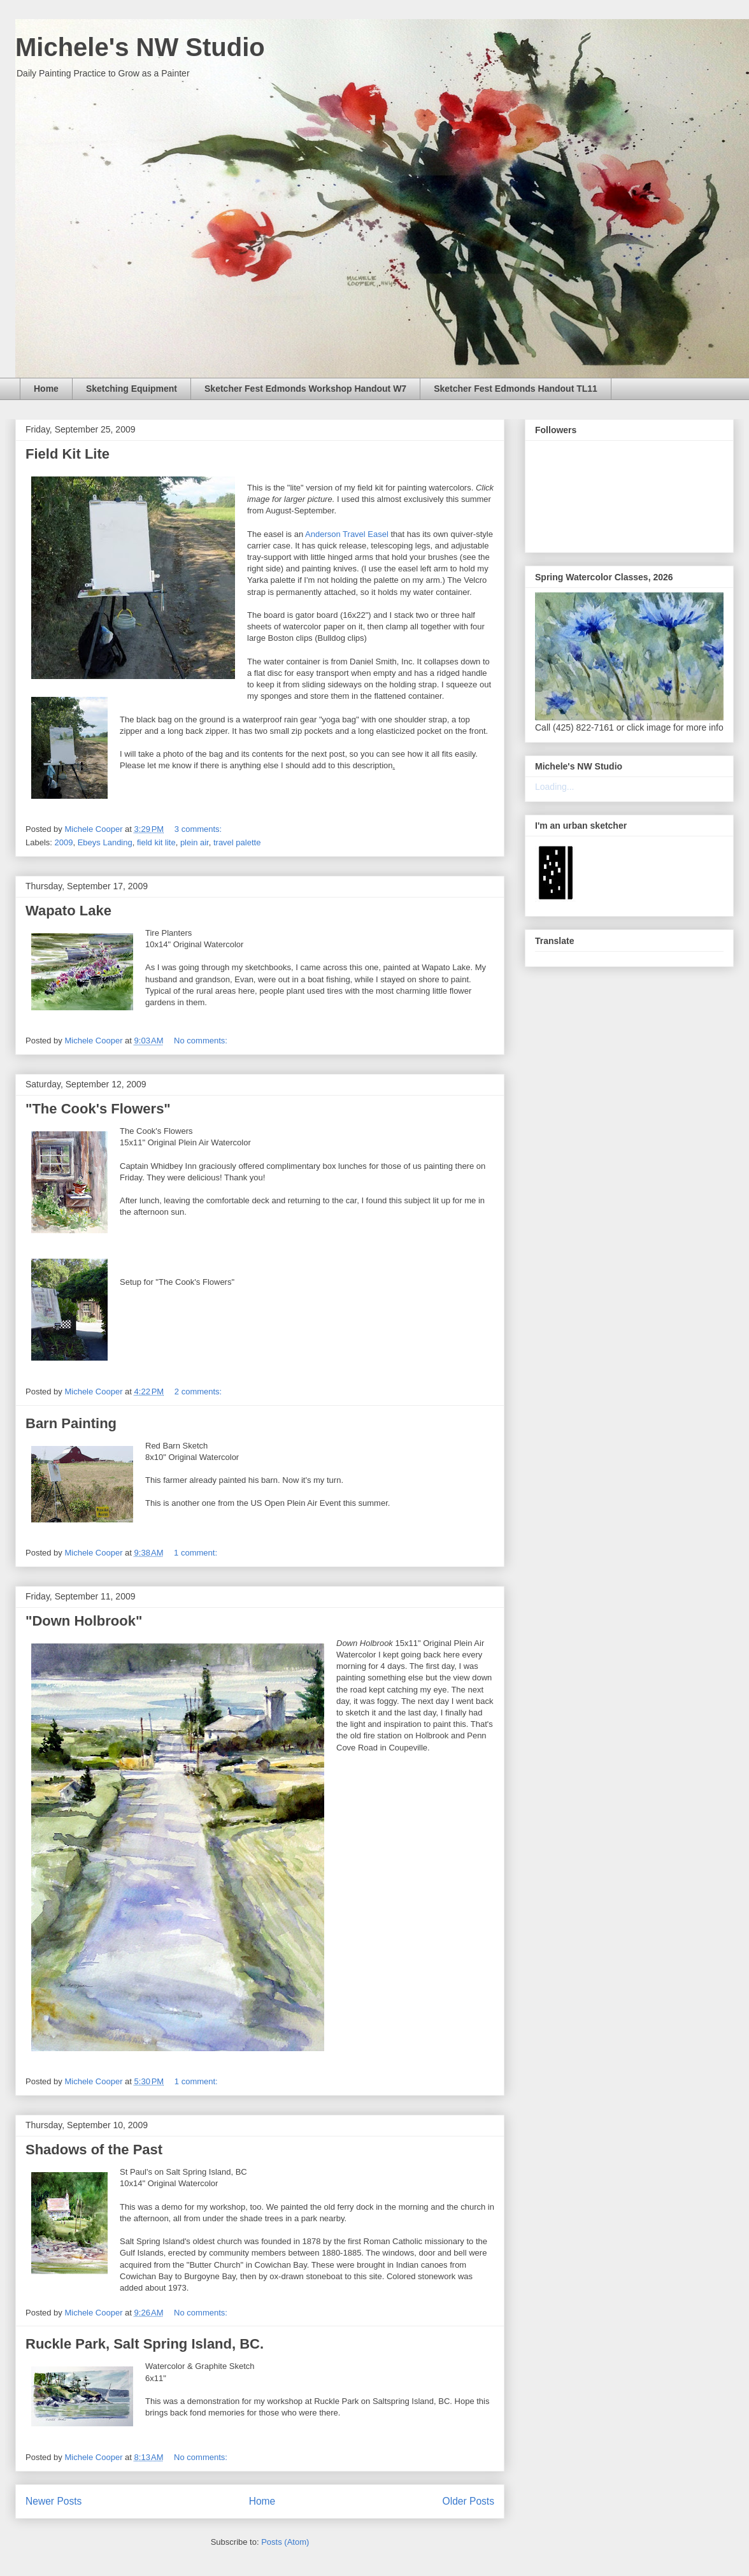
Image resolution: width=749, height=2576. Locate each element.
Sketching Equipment (131, 388)
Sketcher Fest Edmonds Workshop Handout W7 (305, 388)
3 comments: (199, 829)
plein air (194, 842)
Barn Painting (71, 1423)
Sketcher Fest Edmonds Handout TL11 (515, 388)
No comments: (201, 1040)
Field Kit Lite (67, 454)
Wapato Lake (68, 911)
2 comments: (199, 1391)
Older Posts (468, 2501)
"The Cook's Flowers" (98, 1109)
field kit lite (156, 842)
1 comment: (197, 1552)
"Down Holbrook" (83, 1621)
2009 (64, 842)
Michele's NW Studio (140, 47)
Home (46, 388)
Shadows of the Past (93, 2149)
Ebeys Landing (105, 842)
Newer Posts (53, 2501)
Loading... (554, 787)
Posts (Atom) (285, 2542)
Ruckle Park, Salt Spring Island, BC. (144, 2344)
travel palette (236, 842)
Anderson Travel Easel (347, 534)
